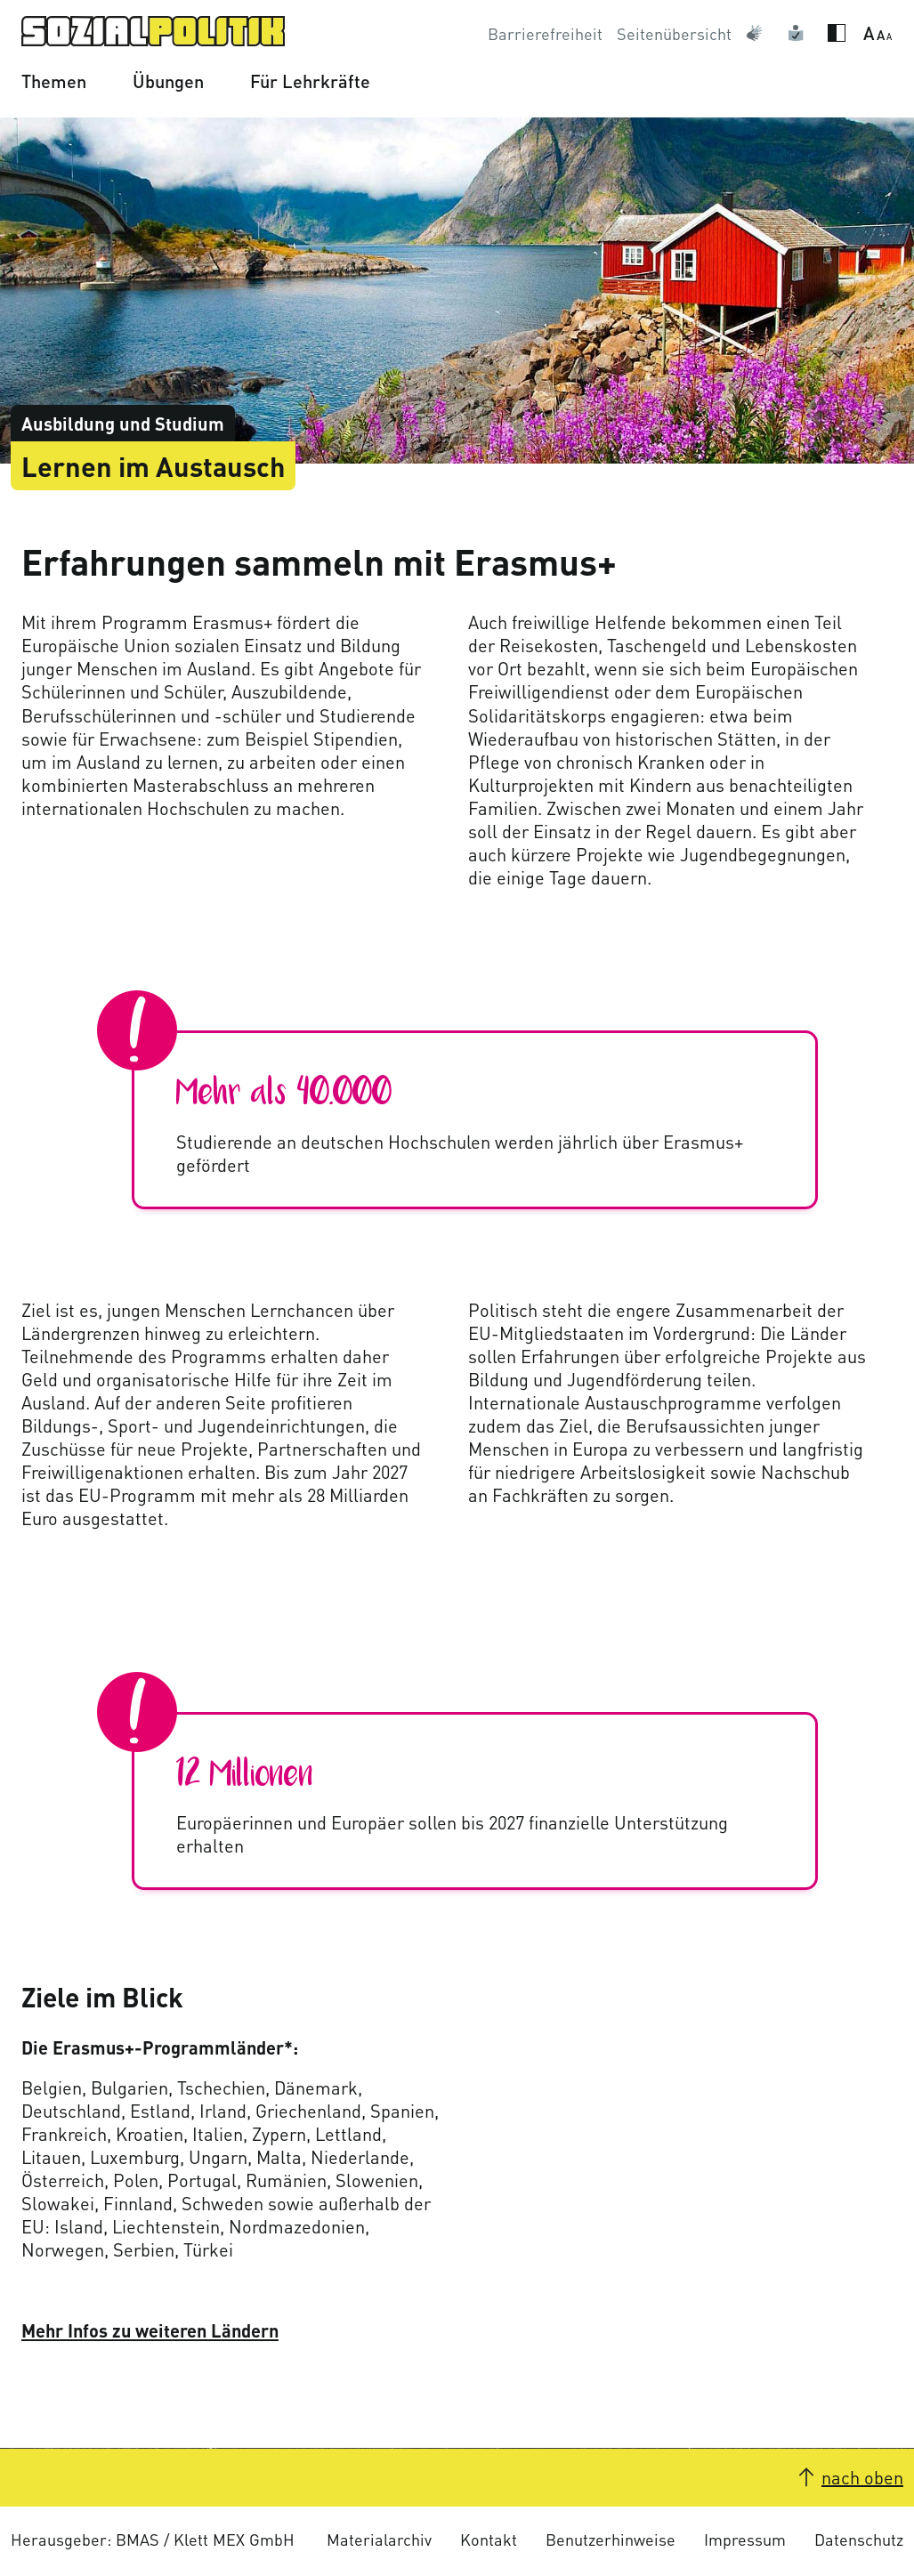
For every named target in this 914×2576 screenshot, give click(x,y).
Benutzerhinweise (610, 2539)
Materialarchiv (379, 2539)
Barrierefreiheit (545, 33)
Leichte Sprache (800, 34)
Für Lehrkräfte (310, 81)
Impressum (745, 2539)
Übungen (168, 81)
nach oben (862, 2477)
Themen (53, 81)
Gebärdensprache (759, 34)
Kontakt (488, 2539)
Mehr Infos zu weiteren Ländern (150, 2330)
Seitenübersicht (674, 33)
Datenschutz (858, 2539)
